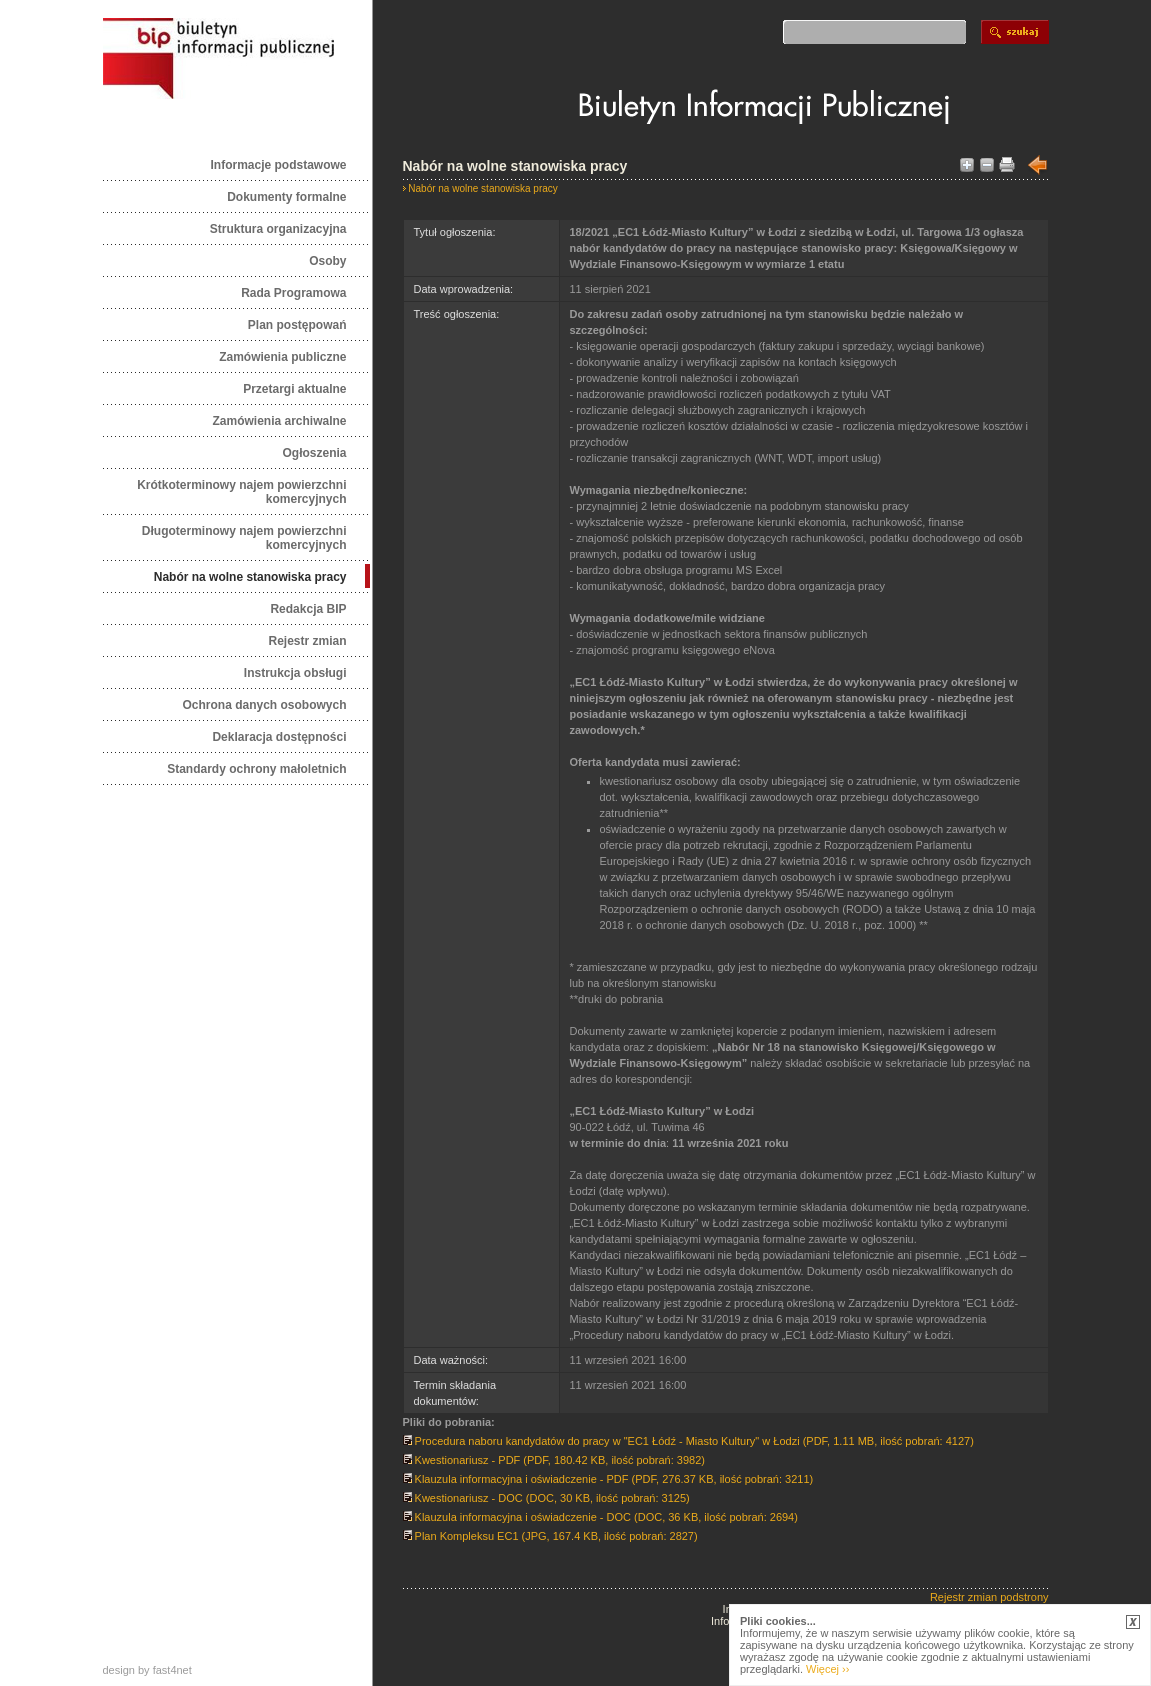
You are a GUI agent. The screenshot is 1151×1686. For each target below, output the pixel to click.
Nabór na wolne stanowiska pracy (250, 577)
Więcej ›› (827, 1669)
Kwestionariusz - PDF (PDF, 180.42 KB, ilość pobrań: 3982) (554, 1460)
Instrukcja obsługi (295, 673)
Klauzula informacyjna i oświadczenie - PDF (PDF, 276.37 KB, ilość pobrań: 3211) (608, 1479)
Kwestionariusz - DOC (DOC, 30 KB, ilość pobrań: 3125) (546, 1498)
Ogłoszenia (314, 453)
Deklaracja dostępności (279, 737)
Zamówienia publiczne (282, 357)
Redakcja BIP (308, 609)
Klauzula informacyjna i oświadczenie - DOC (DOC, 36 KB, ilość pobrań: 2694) (600, 1517)
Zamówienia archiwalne (279, 421)
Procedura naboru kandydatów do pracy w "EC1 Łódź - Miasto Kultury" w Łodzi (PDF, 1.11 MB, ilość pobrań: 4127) (688, 1441)
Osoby (327, 261)
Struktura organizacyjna (278, 229)
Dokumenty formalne (286, 197)
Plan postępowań (297, 325)
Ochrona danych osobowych (264, 705)
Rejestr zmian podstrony (989, 1597)
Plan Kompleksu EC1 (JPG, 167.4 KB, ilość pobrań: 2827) (550, 1536)
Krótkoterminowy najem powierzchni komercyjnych (241, 492)
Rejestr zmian (307, 641)
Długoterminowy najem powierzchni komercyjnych (244, 538)
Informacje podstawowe (278, 165)
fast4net (172, 1670)
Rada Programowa (293, 293)
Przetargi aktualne (294, 389)
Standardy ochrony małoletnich (256, 769)
